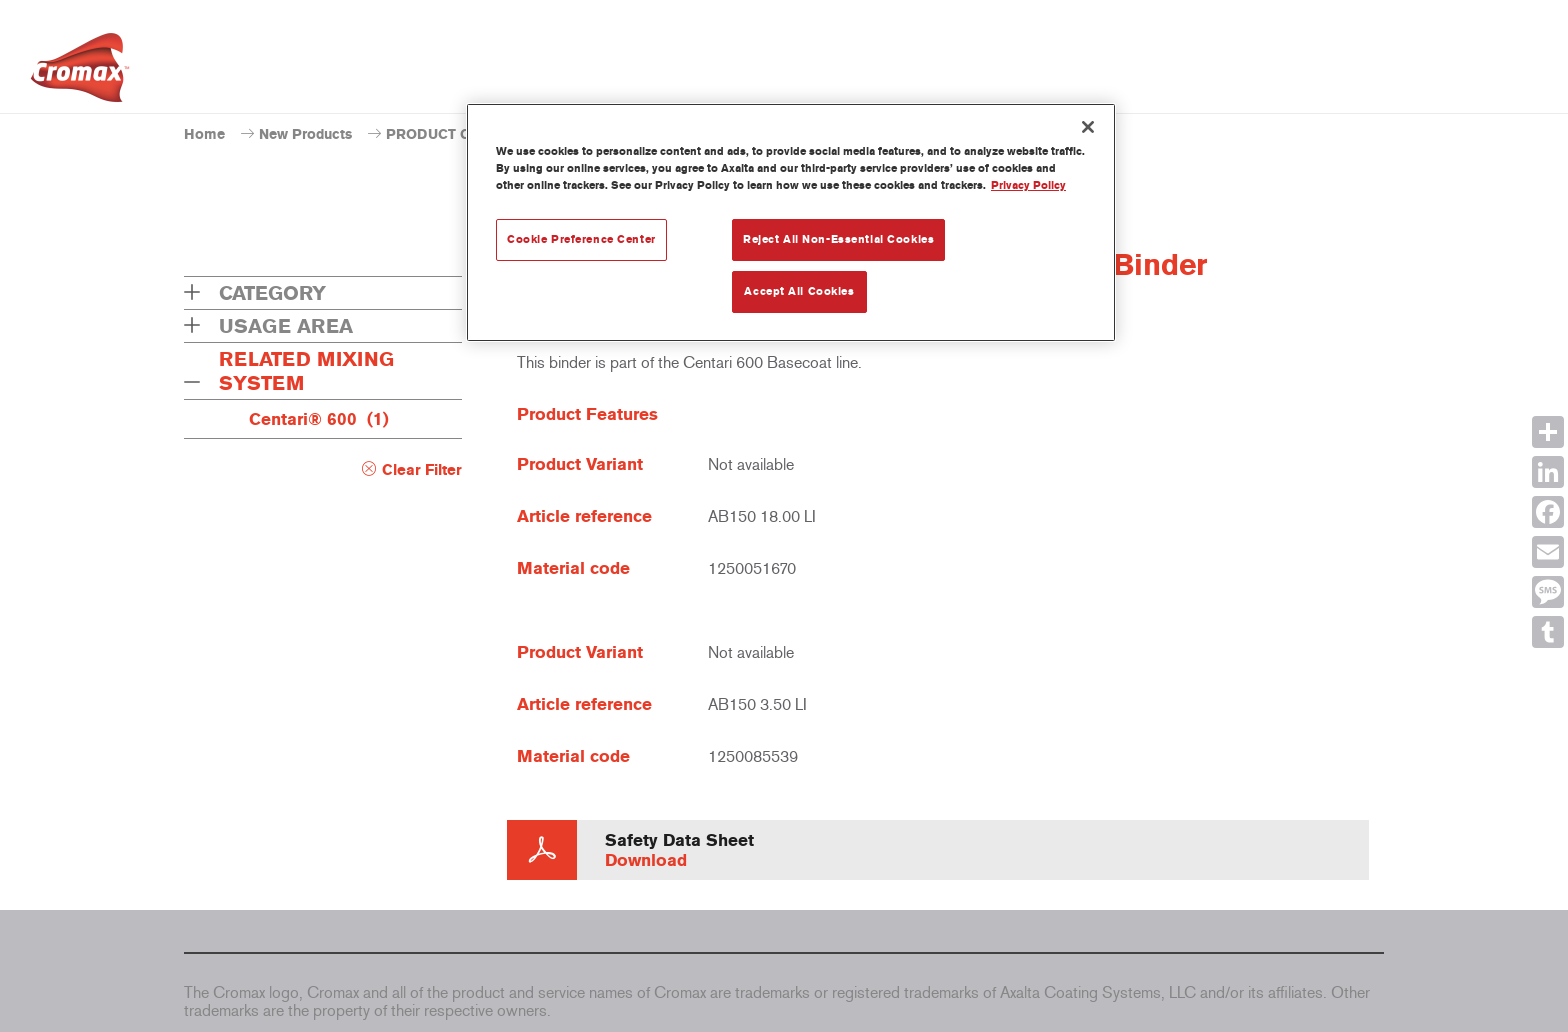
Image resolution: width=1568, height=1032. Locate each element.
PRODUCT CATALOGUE (466, 134)
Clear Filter (422, 470)
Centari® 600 (319, 419)
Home (204, 134)
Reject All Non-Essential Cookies (838, 239)
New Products (305, 134)
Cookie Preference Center (581, 239)
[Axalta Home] (80, 73)
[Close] (1088, 127)
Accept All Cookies (799, 291)
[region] (791, 222)
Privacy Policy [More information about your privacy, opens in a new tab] (1028, 185)
